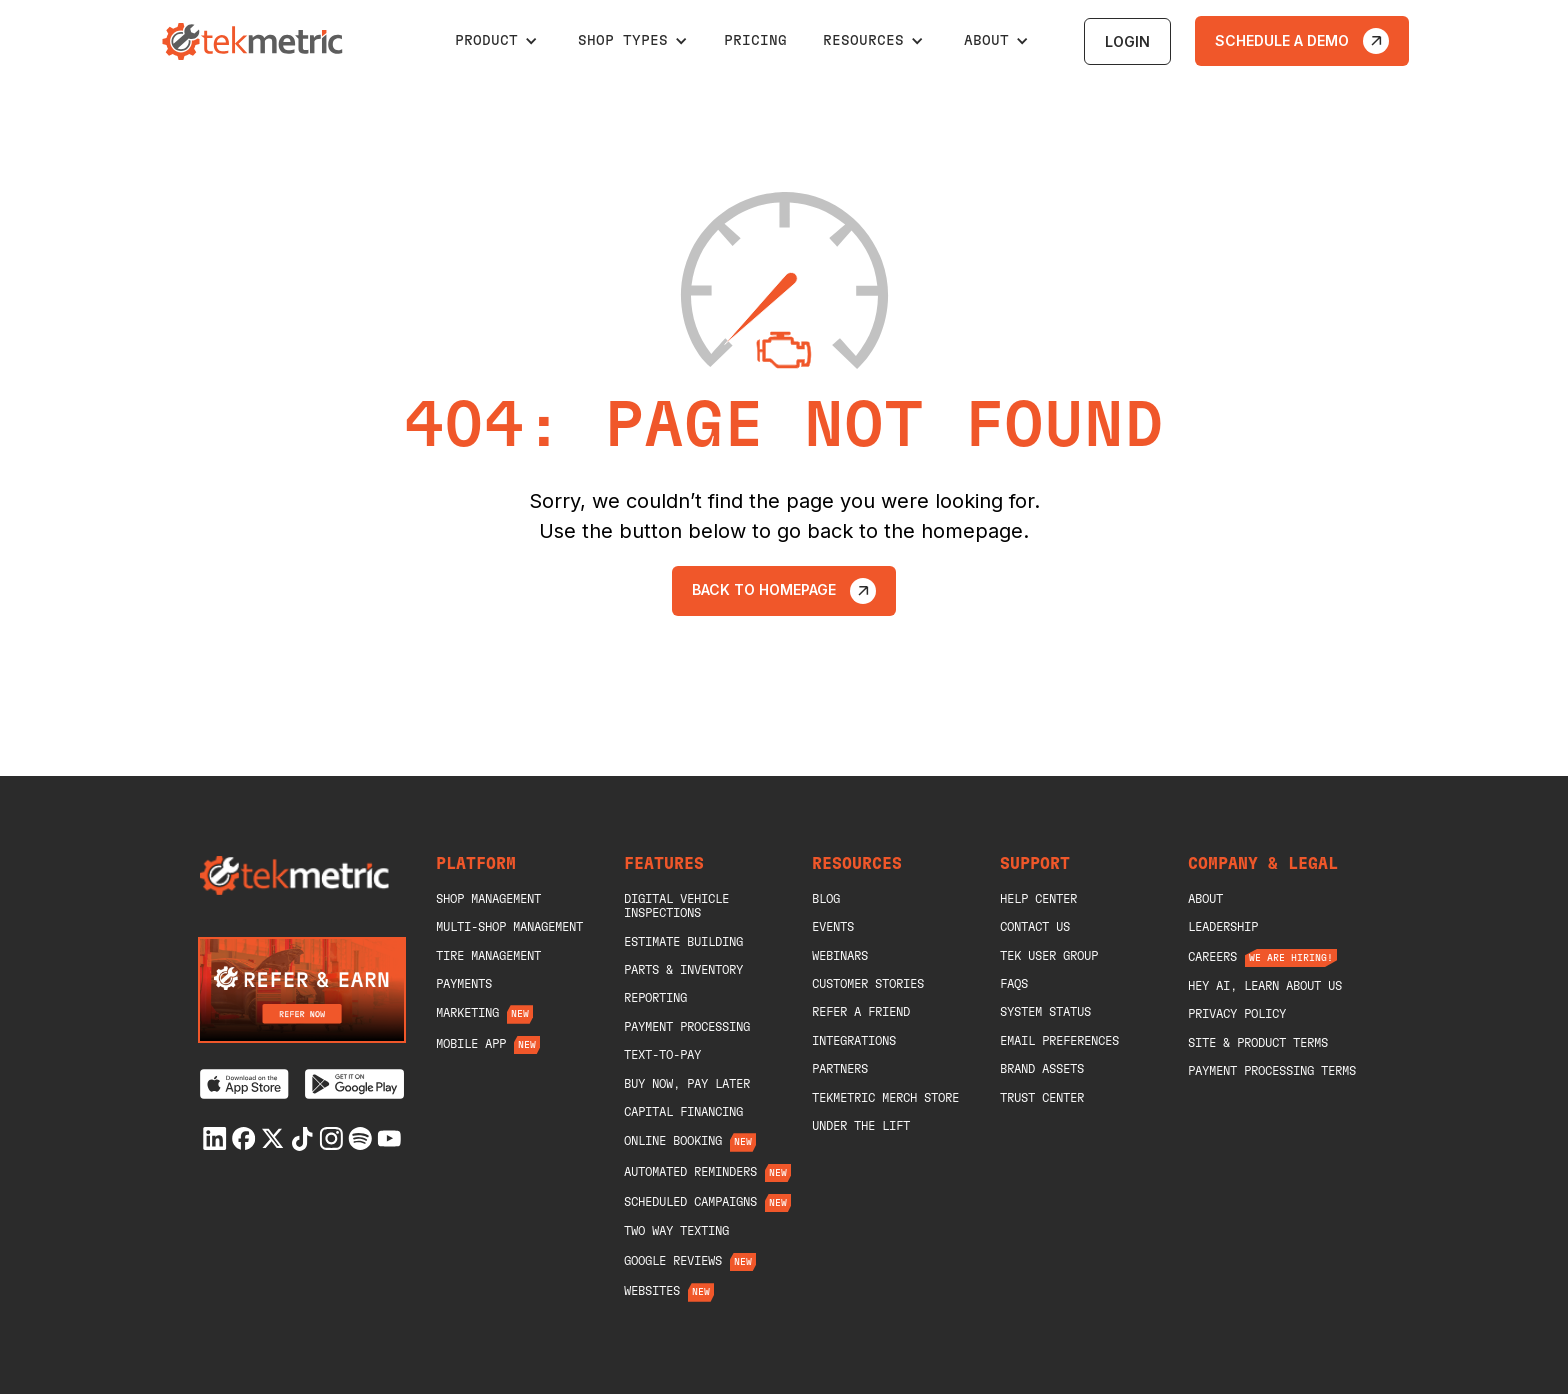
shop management (488, 899)
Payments (464, 984)
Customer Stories (868, 984)
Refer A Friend (861, 1012)
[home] (255, 41)
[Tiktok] (302, 1139)
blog (826, 899)
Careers (1212, 957)
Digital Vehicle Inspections (676, 906)
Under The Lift (861, 1126)
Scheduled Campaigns (690, 1202)
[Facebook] (244, 1138)
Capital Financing (683, 1112)
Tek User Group (1049, 956)
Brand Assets (1042, 1069)
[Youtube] (389, 1138)
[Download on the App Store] (244, 1084)
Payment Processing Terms (1272, 1071)
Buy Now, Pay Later (687, 1084)
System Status (1045, 1012)
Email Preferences (1059, 1041)
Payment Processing (687, 1027)
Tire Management (488, 956)
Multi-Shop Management (509, 927)
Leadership (1223, 927)
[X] (273, 1138)
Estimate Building (683, 942)
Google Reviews (673, 1261)
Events (833, 927)
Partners (840, 1069)
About (1205, 899)
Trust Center (1042, 1098)
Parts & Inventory (683, 970)
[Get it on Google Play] (354, 1084)
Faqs (1014, 984)
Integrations (854, 1041)
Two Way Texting (676, 1231)
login (1127, 41)
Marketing (467, 1013)
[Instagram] (331, 1138)
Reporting (655, 998)
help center (1038, 899)
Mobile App (471, 1044)
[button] (496, 41)
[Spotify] (360, 1138)
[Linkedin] (215, 1138)
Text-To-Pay (662, 1055)
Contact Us (1035, 927)
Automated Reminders (690, 1172)
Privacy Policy (1237, 1014)
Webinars (840, 956)
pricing (755, 41)
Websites (652, 1291)
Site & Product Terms (1258, 1043)
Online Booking (673, 1141)
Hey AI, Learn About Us (1265, 986)
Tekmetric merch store (885, 1098)
